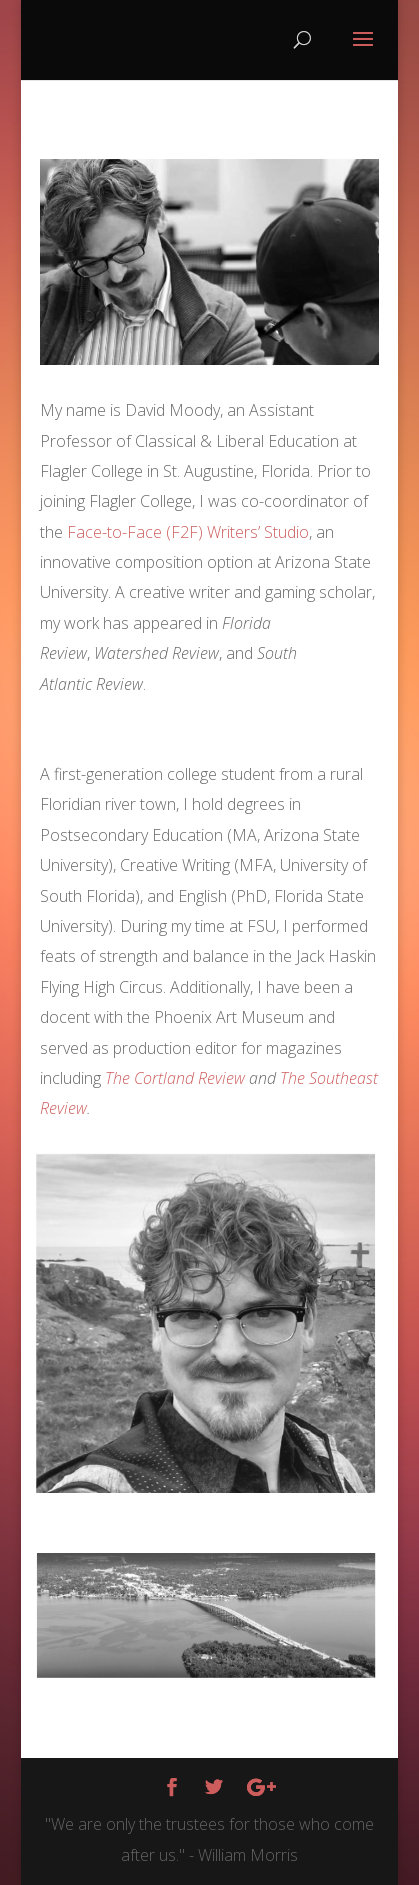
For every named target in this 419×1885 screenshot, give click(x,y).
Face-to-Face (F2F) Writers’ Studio (188, 532)
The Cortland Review (175, 1078)
